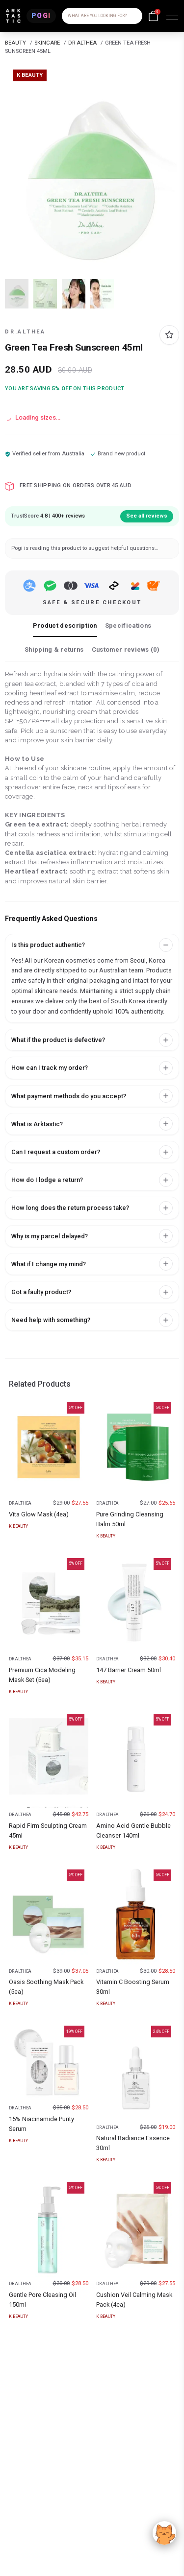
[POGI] (41, 16)
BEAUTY (15, 43)
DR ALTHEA (82, 43)
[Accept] (164, 2533)
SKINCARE (47, 43)
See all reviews (146, 516)
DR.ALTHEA (25, 332)
